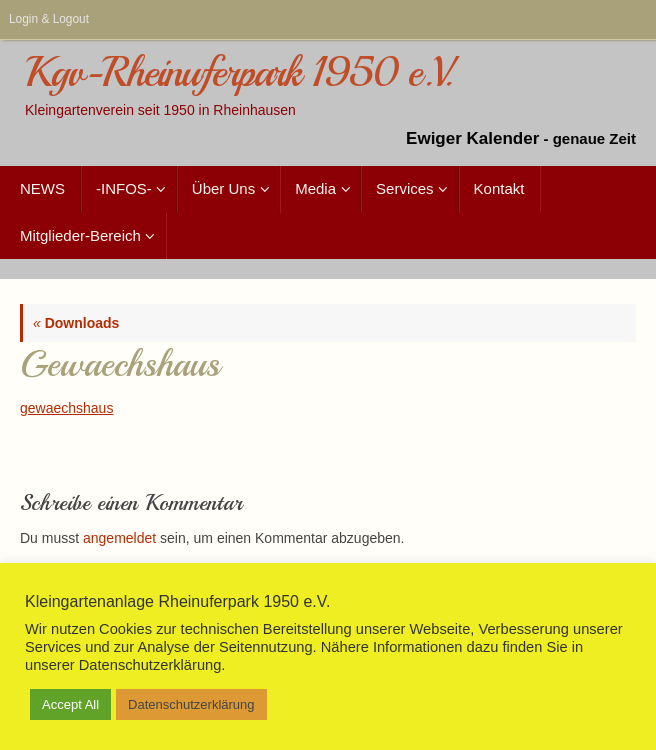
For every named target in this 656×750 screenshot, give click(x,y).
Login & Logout (49, 19)
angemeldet (119, 538)
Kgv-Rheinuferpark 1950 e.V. (238, 73)
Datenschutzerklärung (191, 704)
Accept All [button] (70, 704)
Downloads (76, 323)
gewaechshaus (66, 408)
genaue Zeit (594, 138)
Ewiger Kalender (472, 138)
